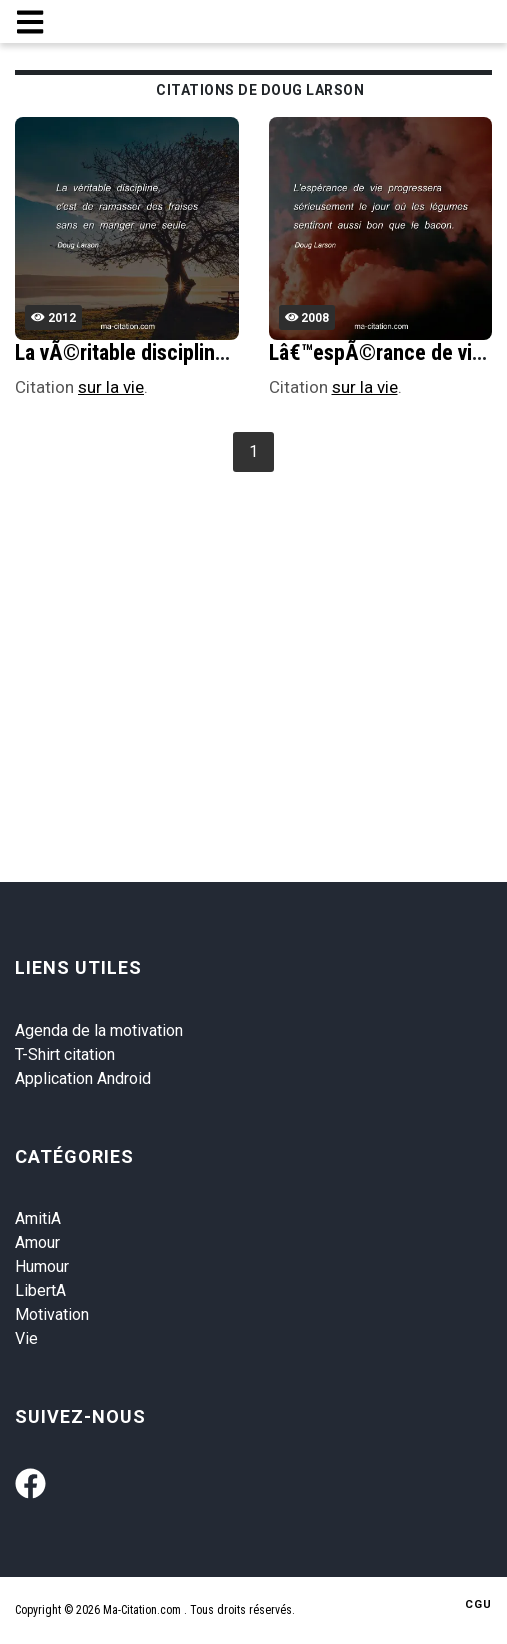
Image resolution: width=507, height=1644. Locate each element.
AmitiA (38, 1218)
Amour (37, 1242)
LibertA (40, 1290)
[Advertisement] (260, 628)
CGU (478, 1604)
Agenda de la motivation (99, 1030)
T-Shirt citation (65, 1054)
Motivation (52, 1314)
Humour (42, 1266)
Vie (26, 1338)
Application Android (83, 1078)
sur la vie (111, 387)
